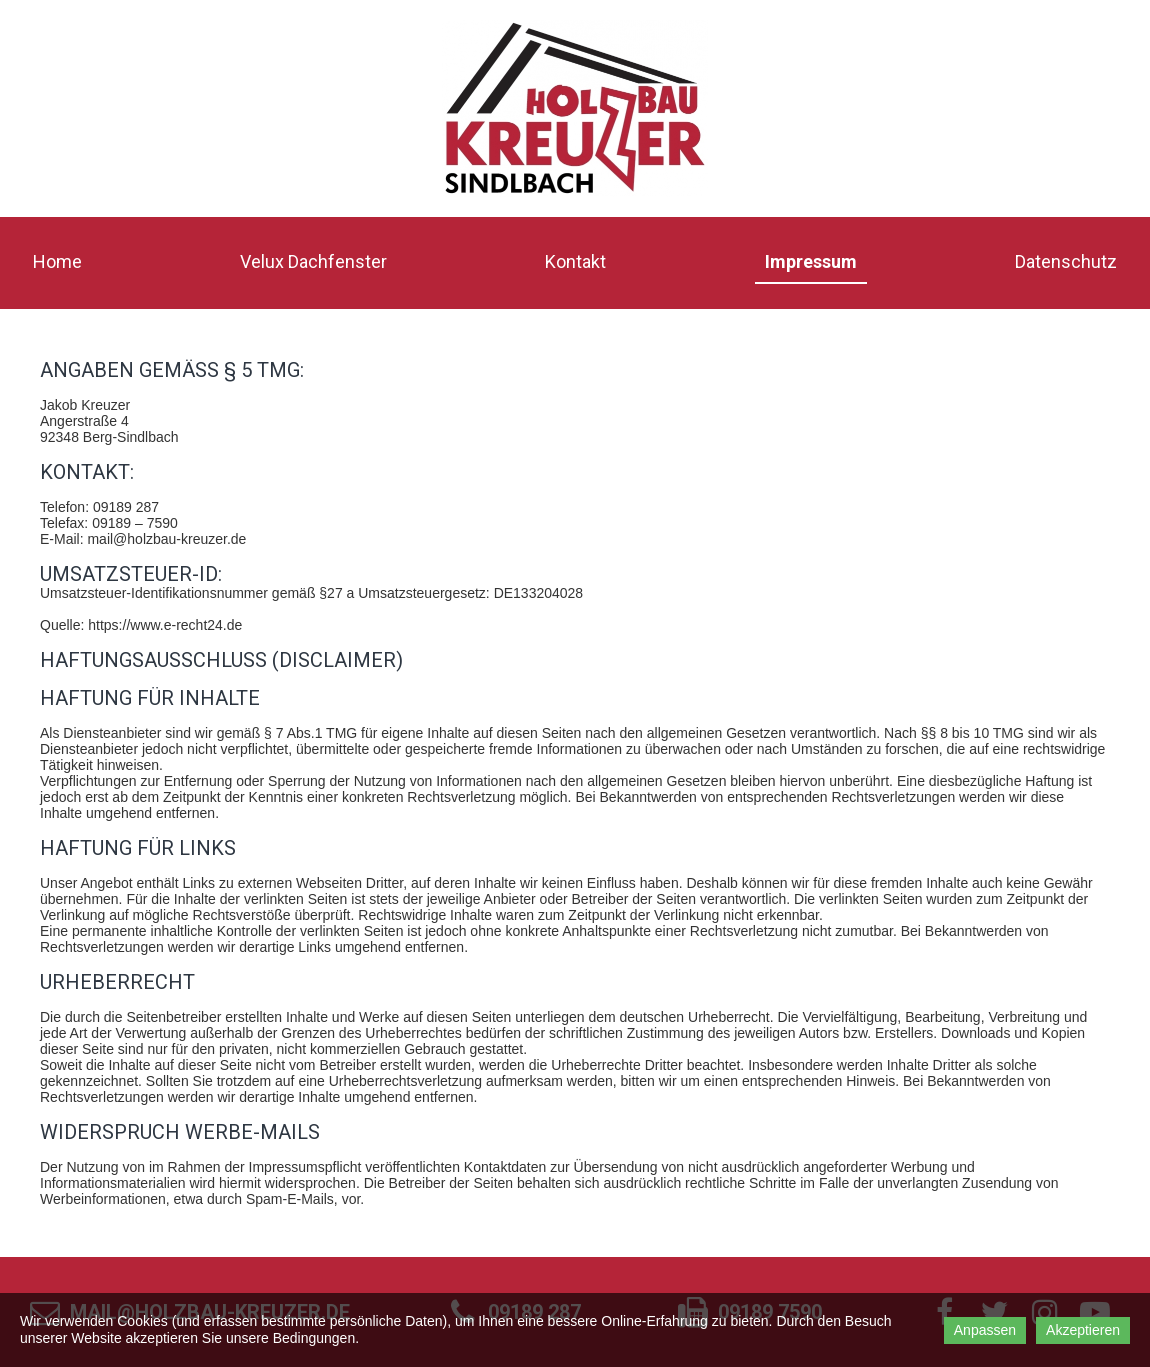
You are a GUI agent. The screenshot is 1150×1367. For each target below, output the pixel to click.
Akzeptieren (1083, 1330)
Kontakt (575, 261)
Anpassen (985, 1330)
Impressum (811, 261)
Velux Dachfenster (313, 261)
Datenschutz (1066, 261)
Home (57, 261)
